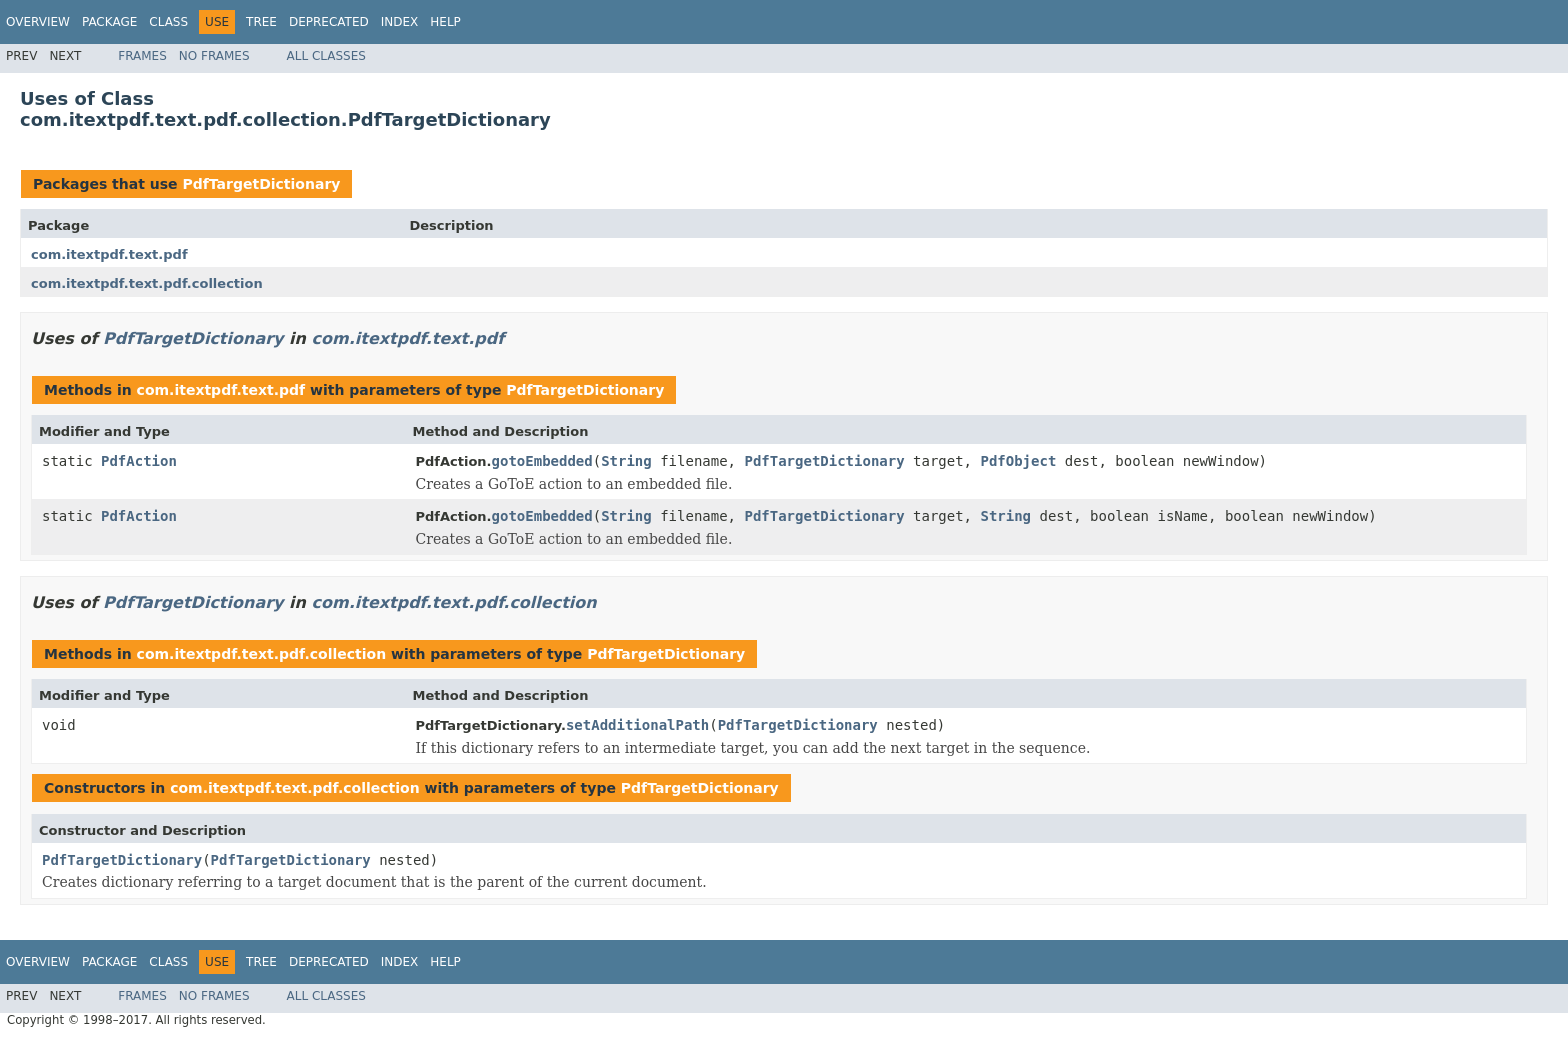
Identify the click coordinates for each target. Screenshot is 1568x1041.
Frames (142, 56)
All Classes (326, 56)
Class (168, 22)
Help (445, 22)
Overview (38, 22)
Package (109, 22)
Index (400, 22)
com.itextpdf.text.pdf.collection (147, 283)
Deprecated (329, 22)
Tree (261, 22)
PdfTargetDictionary (261, 184)
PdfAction (139, 461)
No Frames (214, 56)
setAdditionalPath (637, 725)
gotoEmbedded (542, 461)
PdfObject (1018, 461)
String (626, 461)
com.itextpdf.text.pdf (109, 254)
